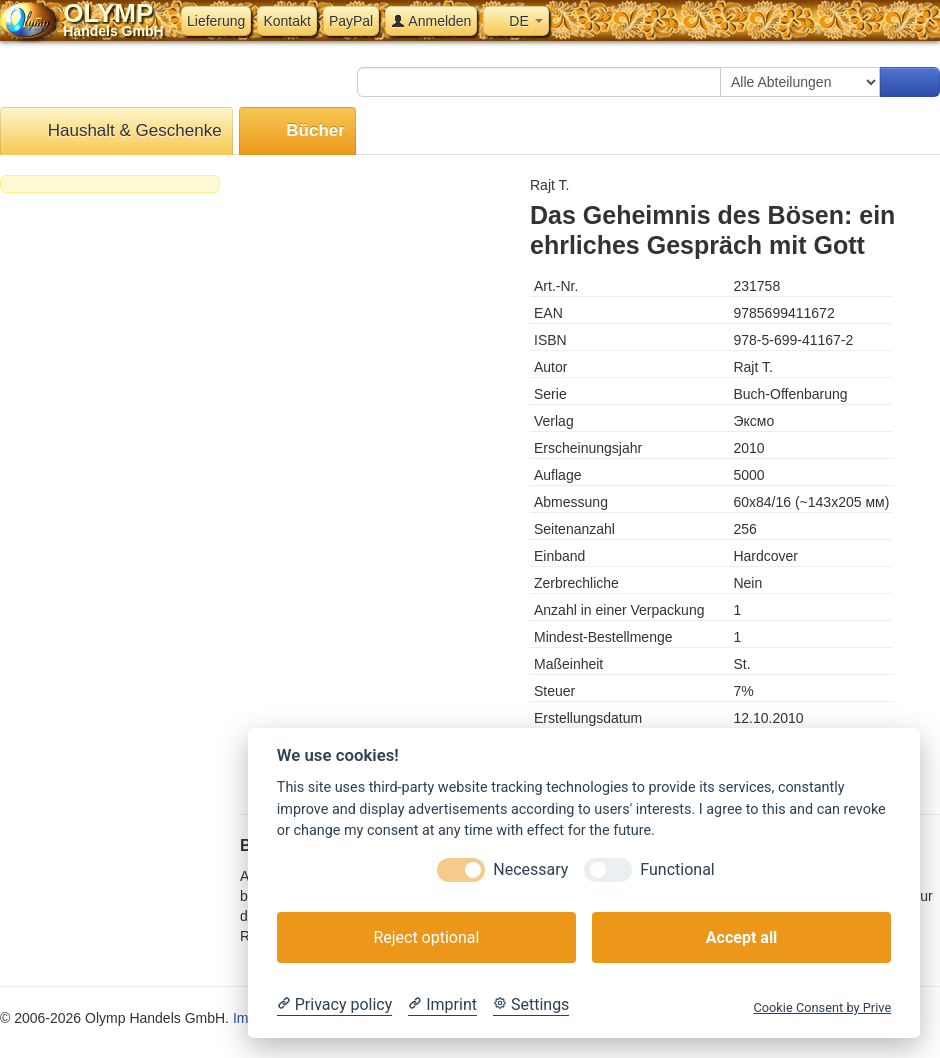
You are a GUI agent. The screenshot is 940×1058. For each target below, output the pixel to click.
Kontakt (286, 21)
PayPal (351, 21)
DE (515, 21)
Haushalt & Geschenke (116, 131)
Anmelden (431, 21)
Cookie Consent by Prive (822, 1007)
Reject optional (426, 937)
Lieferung (216, 21)
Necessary (530, 869)
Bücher (297, 131)
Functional (677, 869)
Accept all (741, 937)
